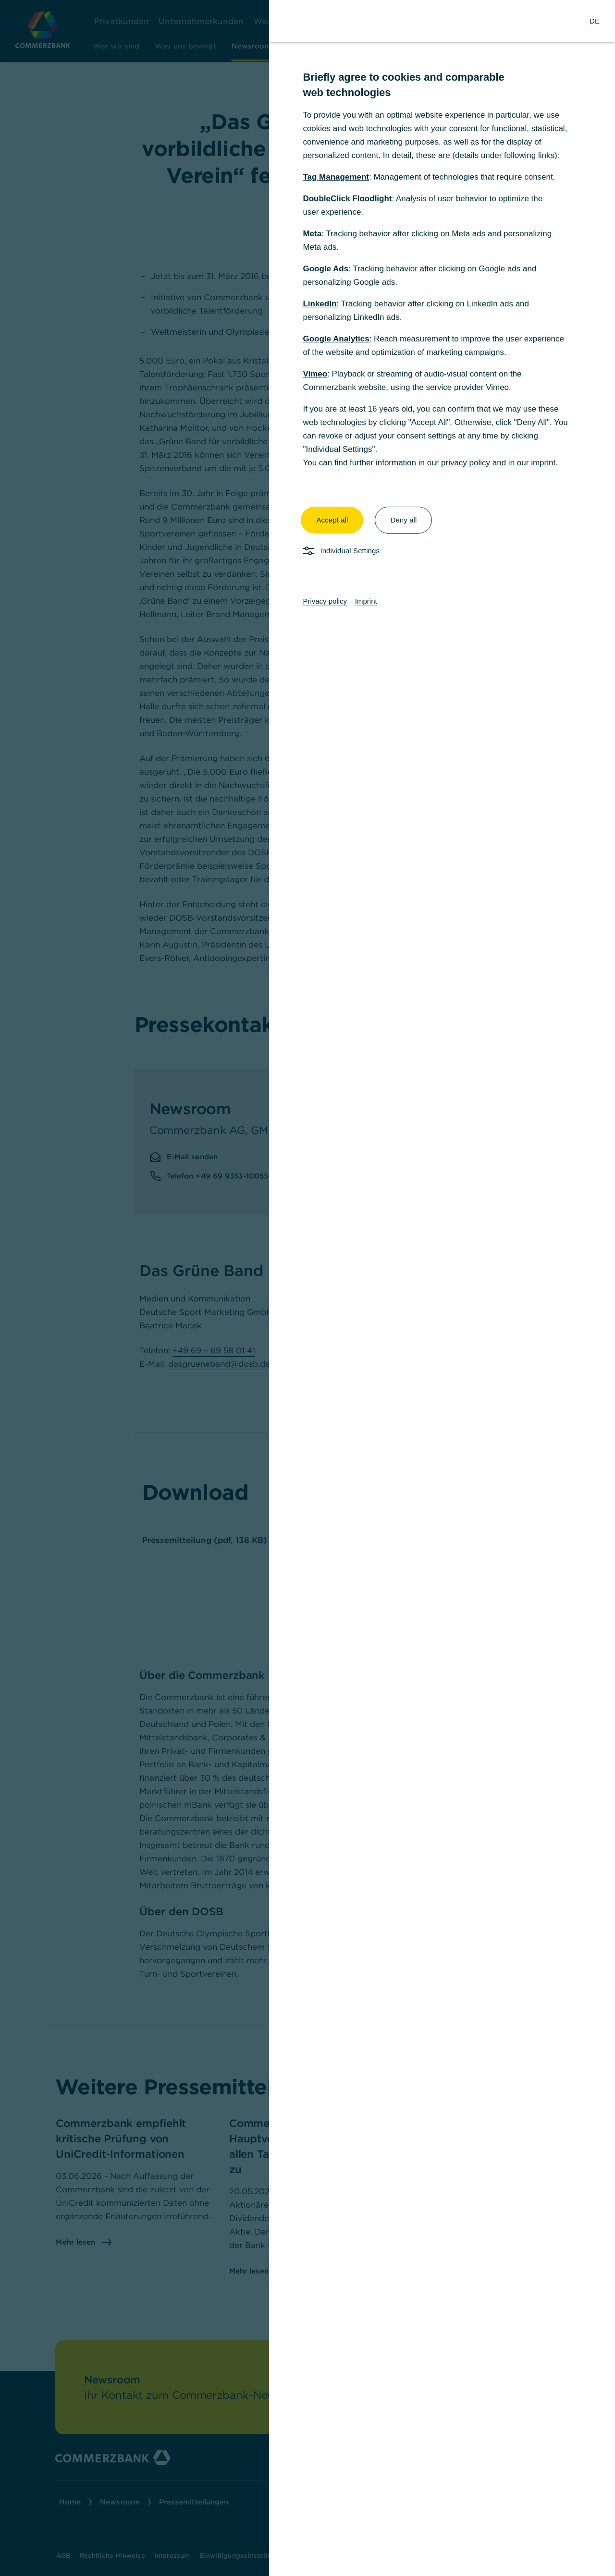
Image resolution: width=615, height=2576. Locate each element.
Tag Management (336, 177)
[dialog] (307, 1288)
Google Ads (325, 268)
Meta (312, 233)
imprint (543, 462)
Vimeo (315, 373)
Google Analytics (336, 338)
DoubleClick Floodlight (347, 198)
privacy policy (465, 462)
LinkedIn (319, 303)
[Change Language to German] (595, 21)
